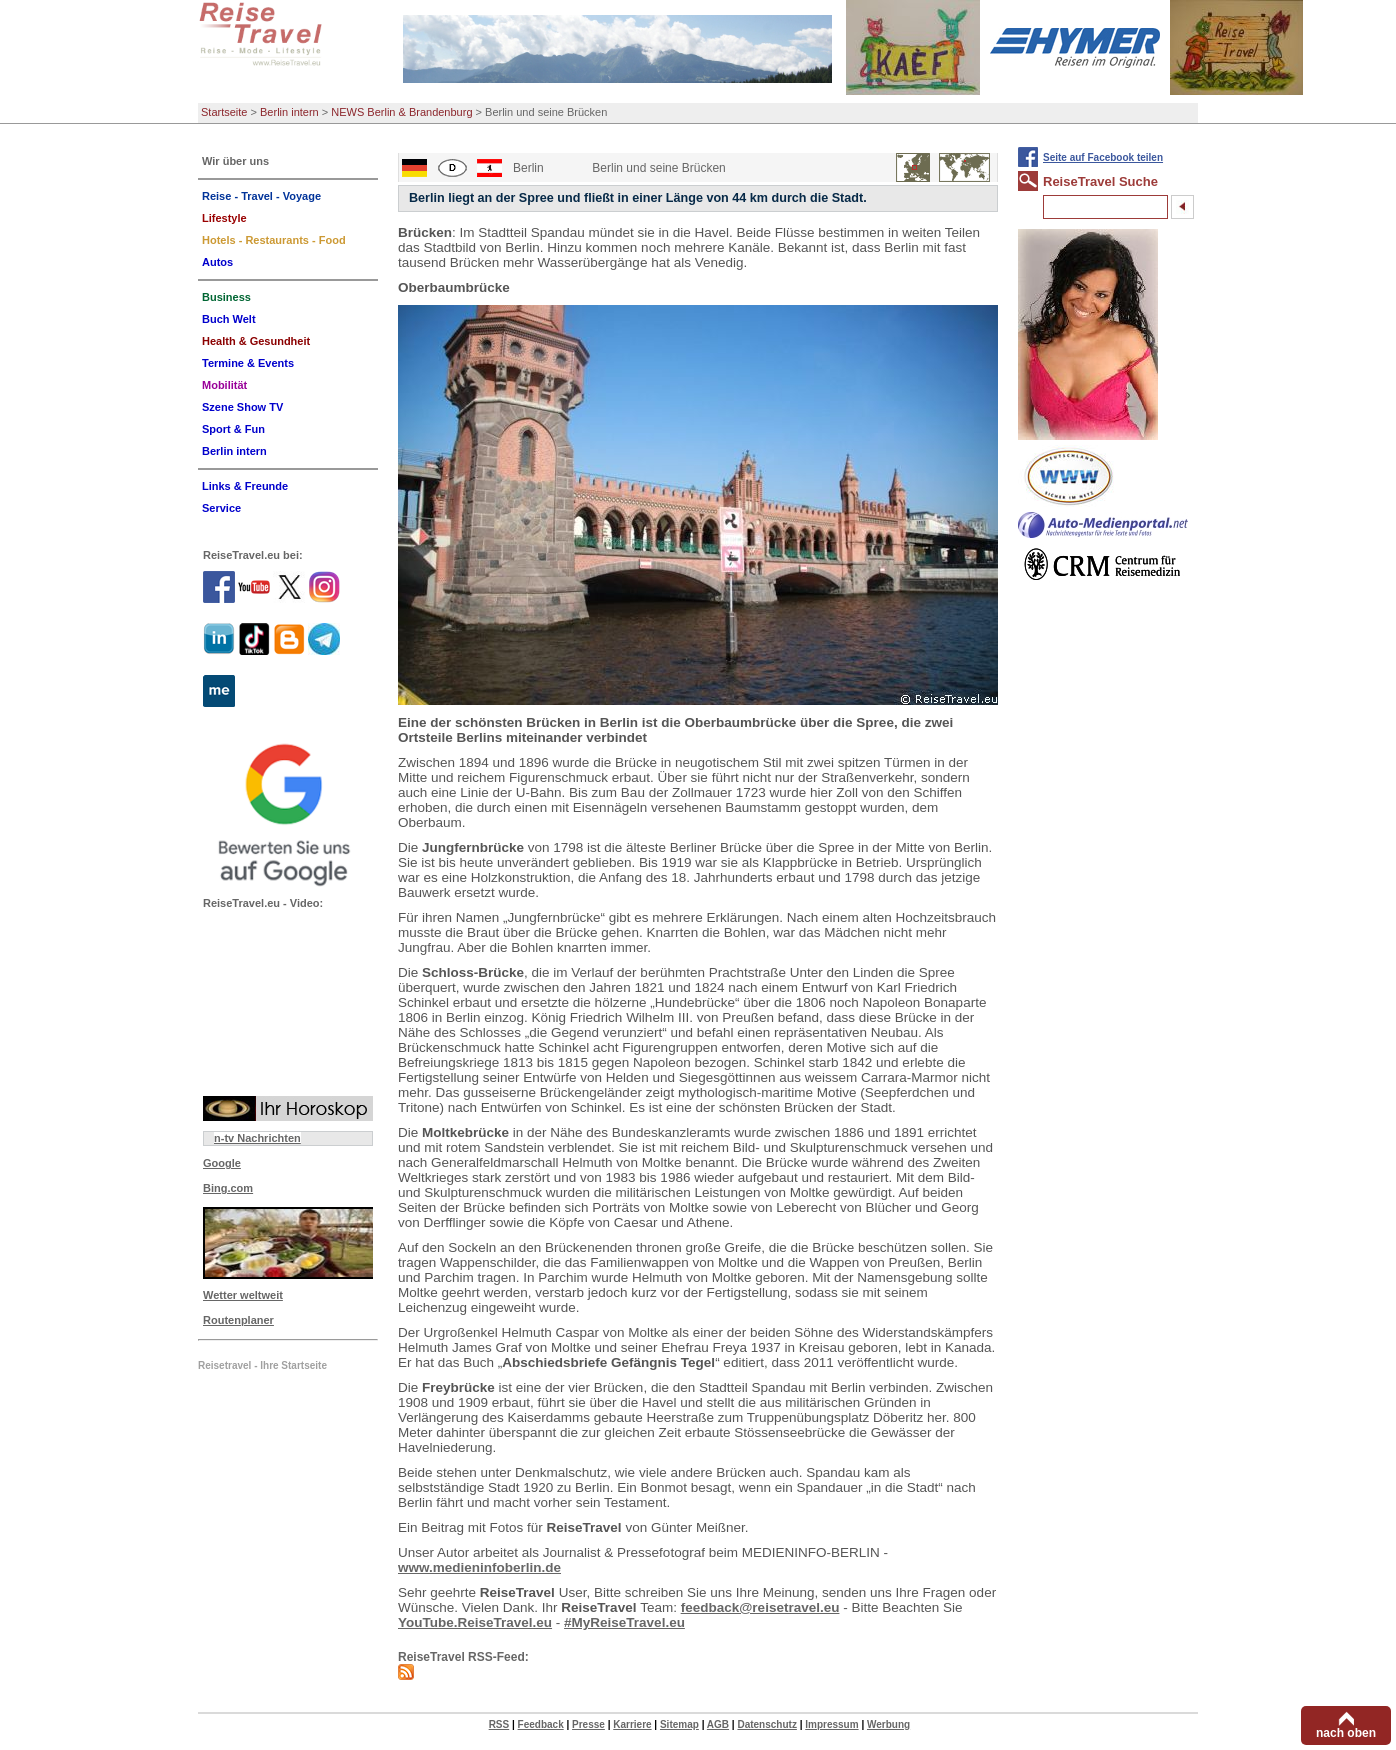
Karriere (632, 1724)
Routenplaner (238, 1320)
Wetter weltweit (243, 1295)
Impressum (831, 1724)
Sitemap (679, 1724)
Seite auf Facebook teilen (1103, 157)
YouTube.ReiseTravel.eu (475, 1622)
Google (222, 1163)
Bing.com (228, 1188)
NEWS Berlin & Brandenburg (401, 112)
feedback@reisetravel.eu (760, 1607)
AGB (718, 1724)
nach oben (1346, 1733)
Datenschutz (766, 1724)
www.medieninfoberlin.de (479, 1567)
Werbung (888, 1724)
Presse (588, 1724)
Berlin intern (289, 112)
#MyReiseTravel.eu (624, 1622)
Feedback (541, 1724)
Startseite (224, 112)
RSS (499, 1724)
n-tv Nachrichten (257, 1138)
